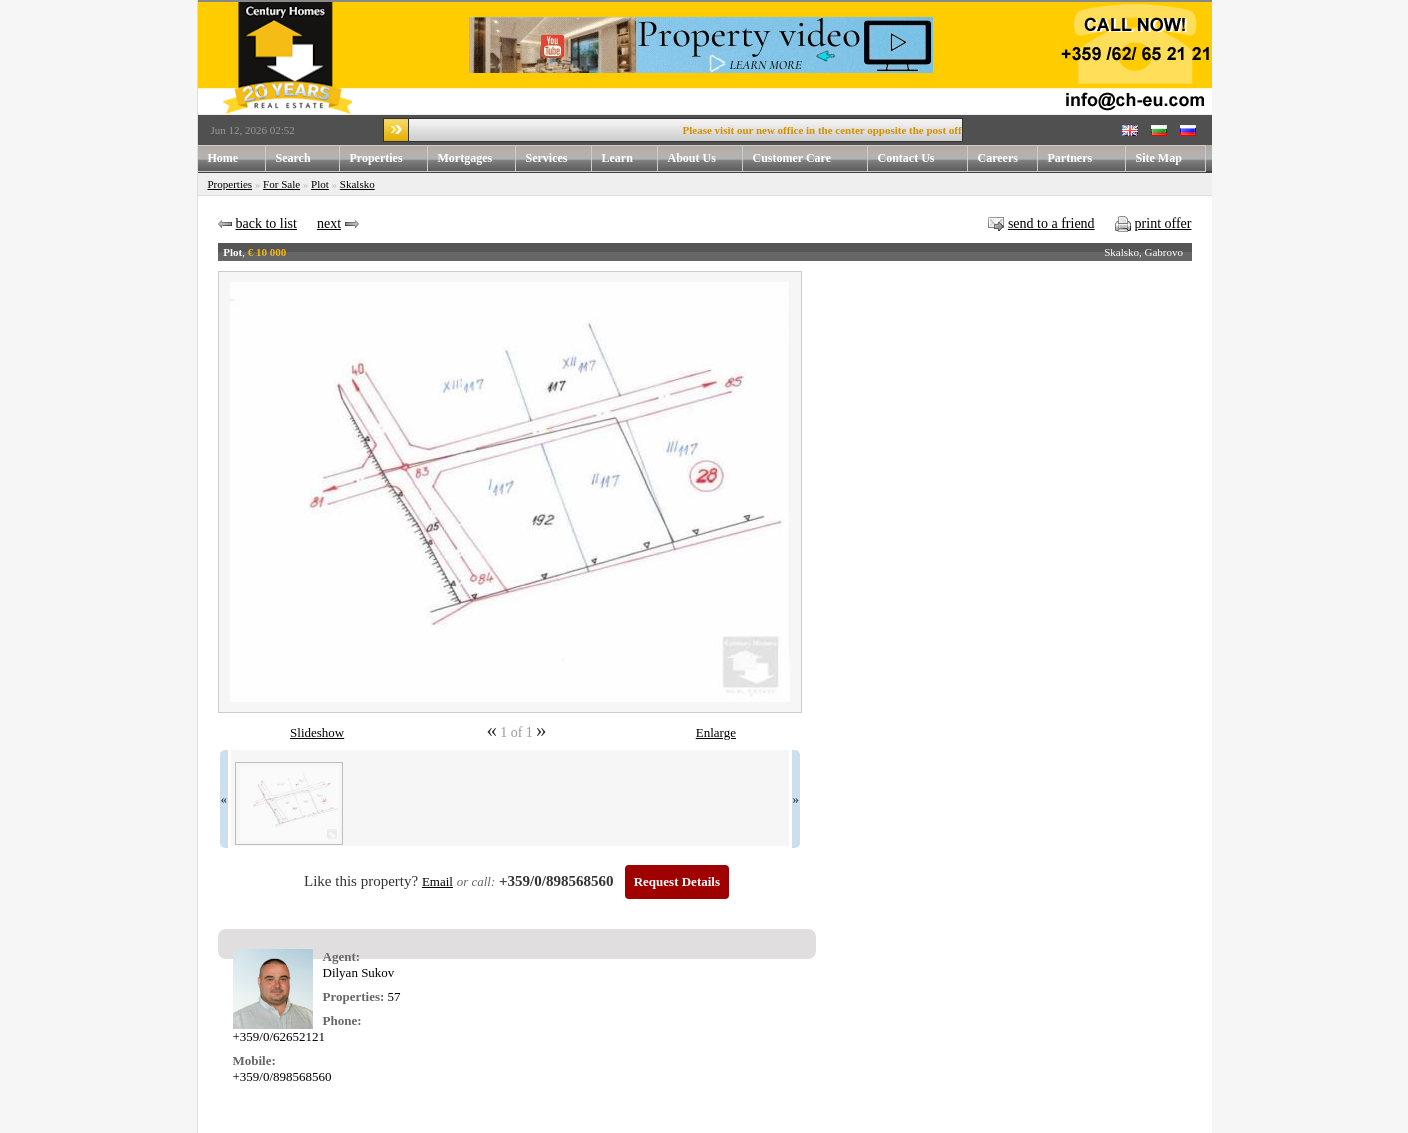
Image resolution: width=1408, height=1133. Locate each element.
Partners (1070, 158)
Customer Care (792, 158)
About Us (692, 158)
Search (293, 158)
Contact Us (906, 158)
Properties (376, 158)
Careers (998, 158)
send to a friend (1051, 223)
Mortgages (465, 158)
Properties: (354, 996)
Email (437, 881)
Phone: (342, 1020)
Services (547, 158)
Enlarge (716, 732)
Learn (617, 158)
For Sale (281, 184)
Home (223, 158)
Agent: (342, 956)
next (329, 223)
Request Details (677, 881)
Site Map (1159, 158)
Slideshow (317, 732)
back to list (266, 223)
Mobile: (254, 1060)
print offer (1163, 223)
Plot (320, 184)
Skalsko (357, 184)
